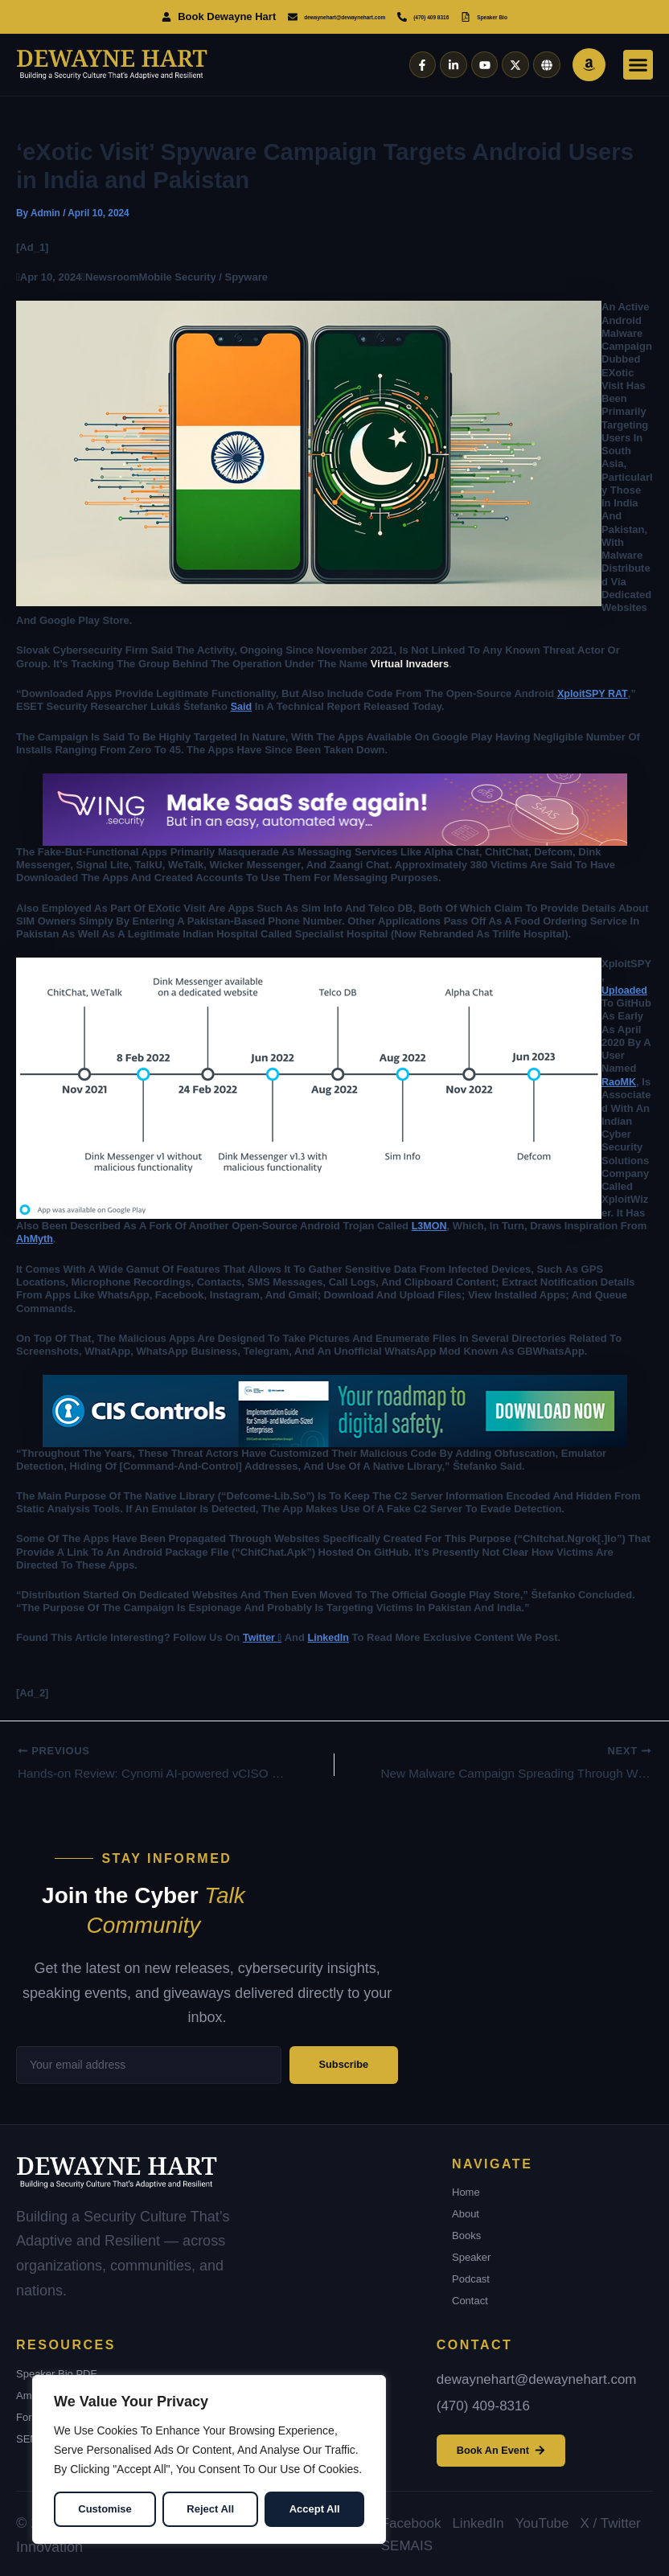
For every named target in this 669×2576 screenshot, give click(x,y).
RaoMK (619, 1081)
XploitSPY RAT (593, 693)
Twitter (263, 1636)
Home (466, 2189)
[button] (638, 65)
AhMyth (35, 1238)
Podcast (471, 2276)
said (241, 706)
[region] (209, 2459)
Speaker (471, 2255)
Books (466, 2233)
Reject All (210, 2509)
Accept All (314, 2509)
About (465, 2211)
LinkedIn (330, 1636)
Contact (470, 2298)
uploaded (625, 989)
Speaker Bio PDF (56, 2370)
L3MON (430, 1224)
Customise (104, 2509)
